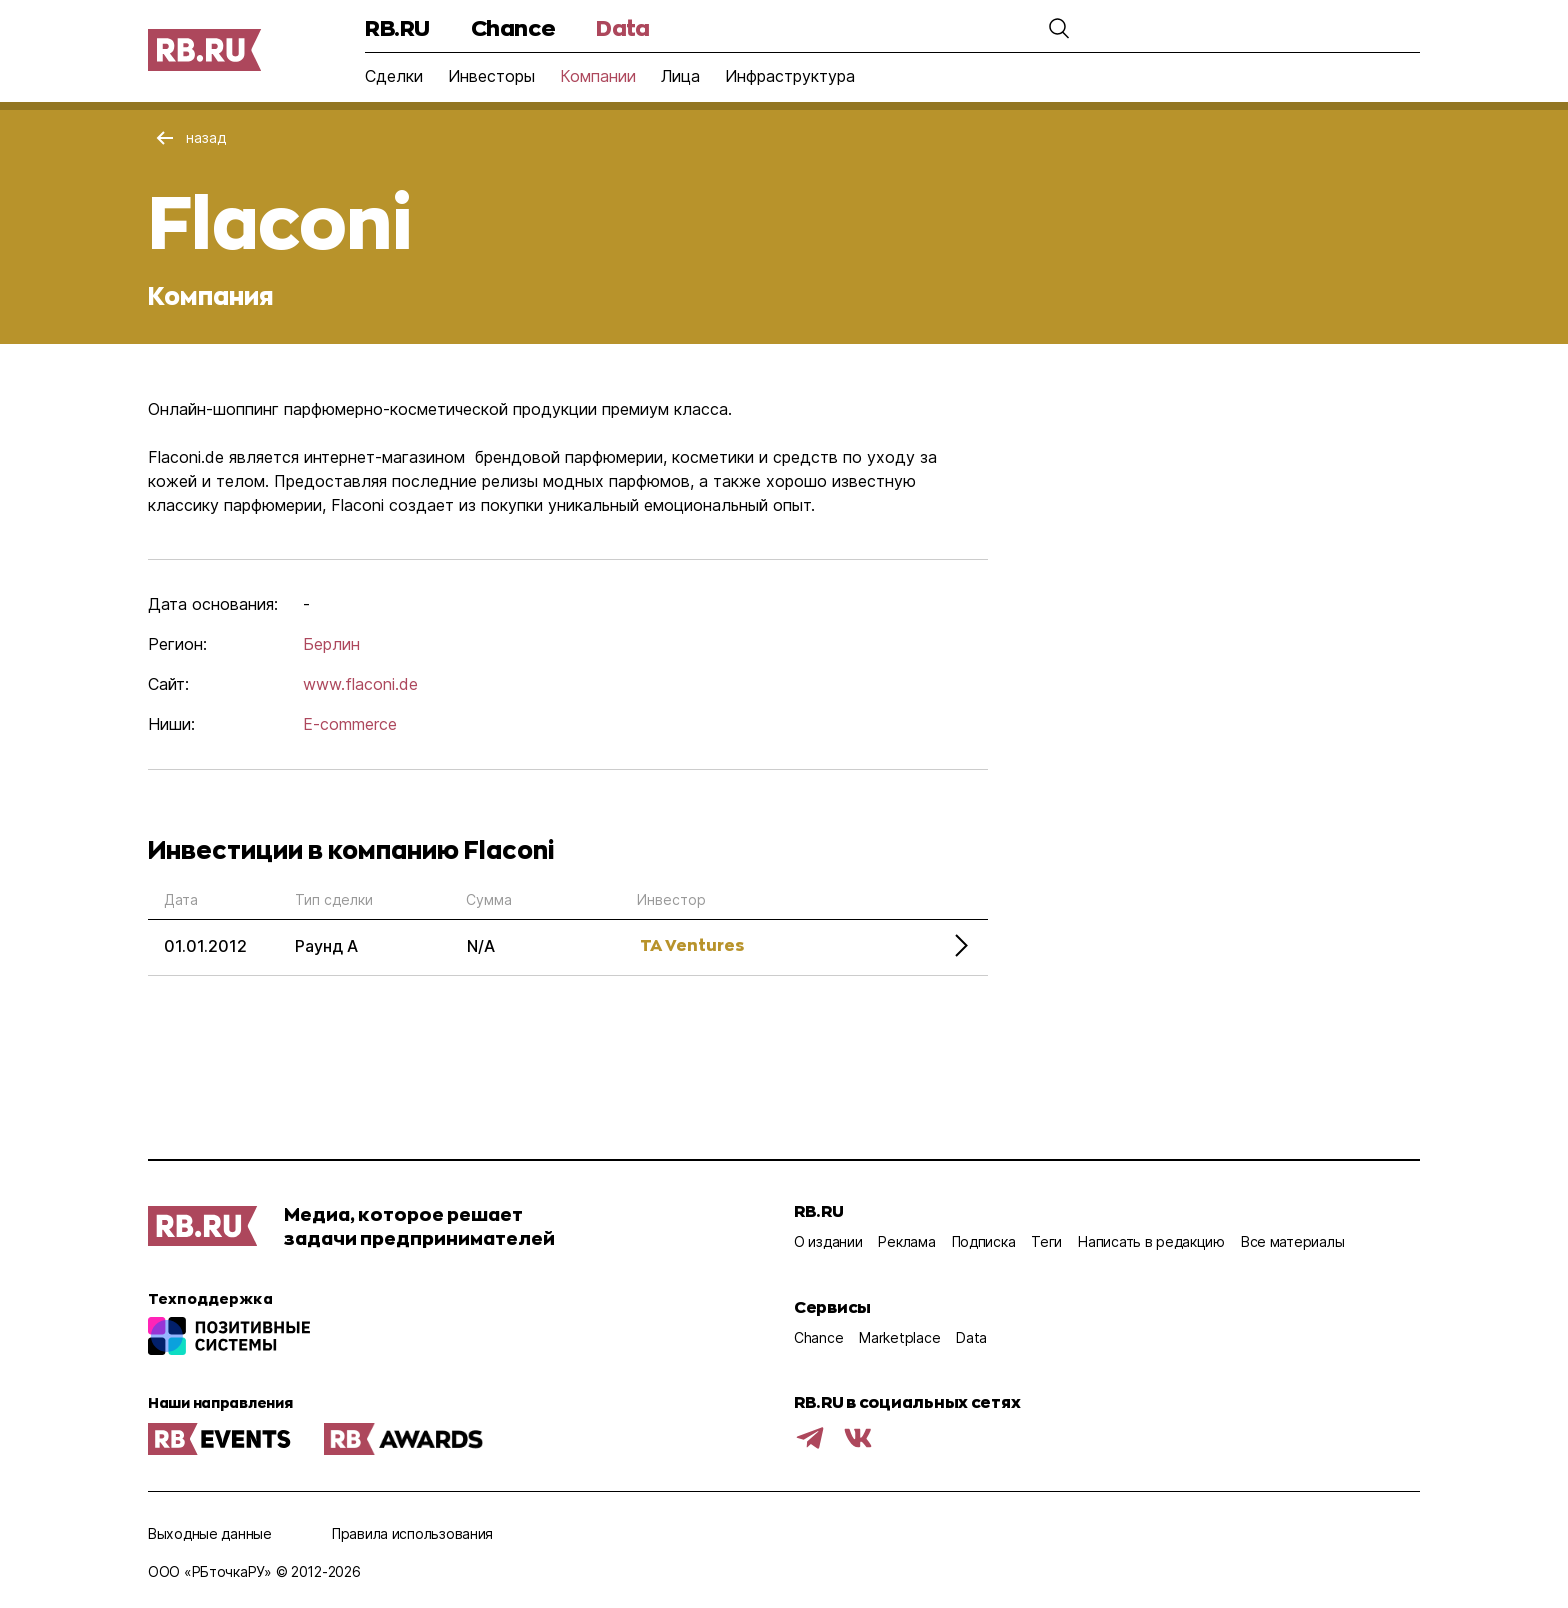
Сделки (394, 76)
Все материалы (1292, 1241)
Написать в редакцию (1151, 1241)
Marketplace (899, 1337)
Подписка (984, 1241)
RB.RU (397, 27)
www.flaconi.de (360, 684)
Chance (513, 27)
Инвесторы (491, 76)
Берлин (331, 644)
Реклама (906, 1241)
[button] (1059, 28)
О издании (828, 1241)
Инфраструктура (790, 76)
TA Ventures (692, 944)
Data (622, 27)
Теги (1046, 1241)
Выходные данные (210, 1533)
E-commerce (350, 724)
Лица (680, 76)
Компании (598, 76)
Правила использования (412, 1533)
